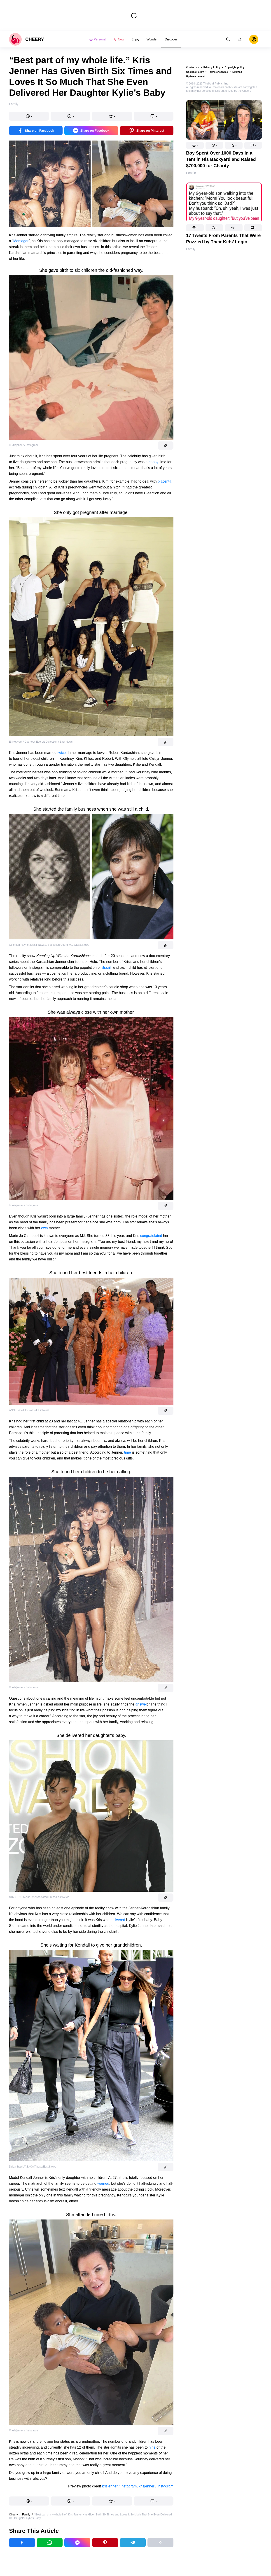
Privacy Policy (211, 67)
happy (154, 462)
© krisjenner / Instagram (23, 445)
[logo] (26, 39)
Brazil (106, 967)
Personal (97, 39)
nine (152, 2447)
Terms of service (218, 71)
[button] (195, 145)
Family (190, 249)
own (44, 1228)
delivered (117, 1920)
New (118, 39)
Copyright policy (234, 67)
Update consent (195, 76)
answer (141, 1704)
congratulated (151, 1236)
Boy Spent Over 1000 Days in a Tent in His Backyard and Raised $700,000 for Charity (221, 159)
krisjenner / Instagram (119, 2486)
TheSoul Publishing (216, 83)
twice (61, 753)
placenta (164, 481)
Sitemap (237, 71)
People (191, 173)
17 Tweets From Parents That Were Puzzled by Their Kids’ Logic (223, 238)
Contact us (192, 67)
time (127, 1452)
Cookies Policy (195, 71)
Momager (21, 241)
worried (103, 2183)
